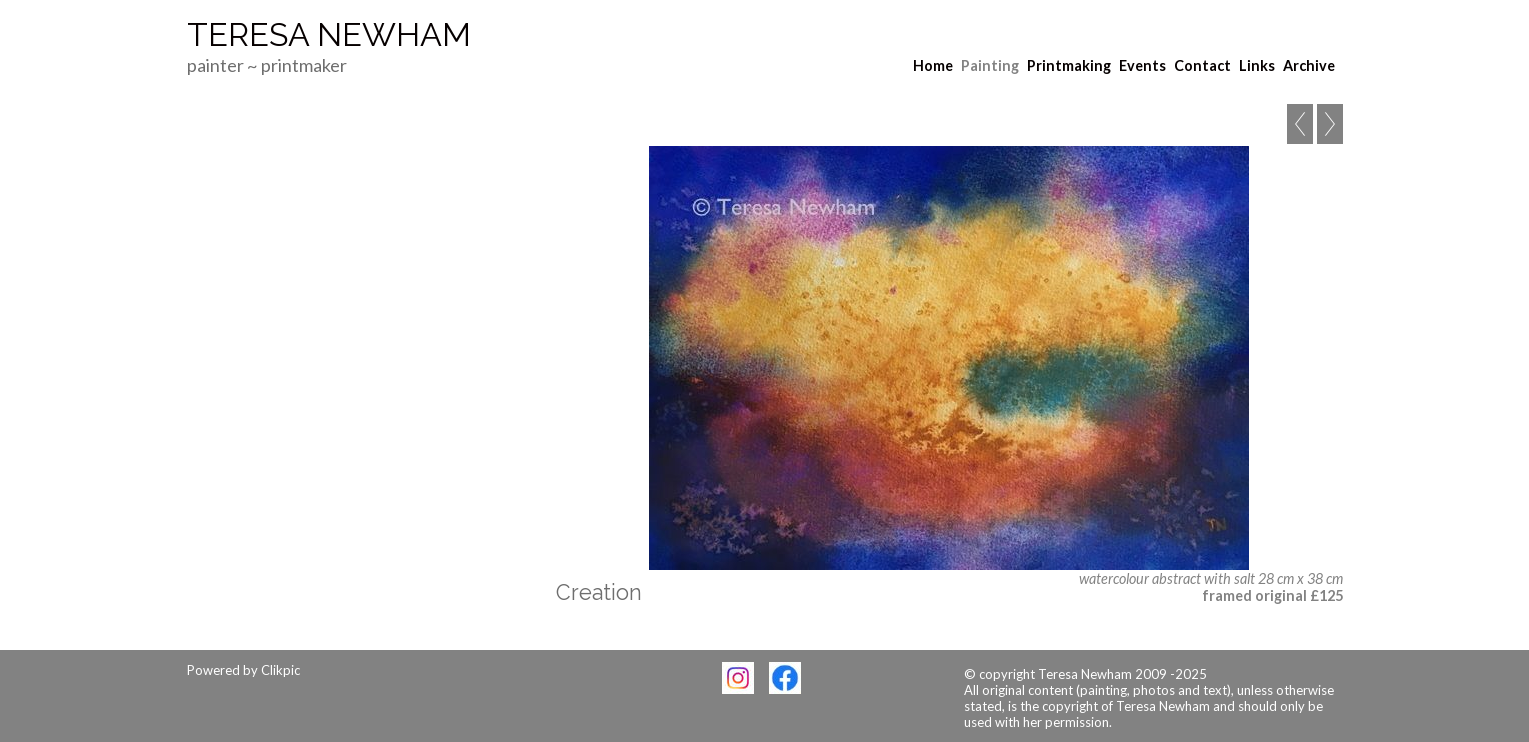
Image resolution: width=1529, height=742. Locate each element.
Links (1257, 65)
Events (1142, 65)
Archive (1309, 65)
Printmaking (1069, 65)
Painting (990, 65)
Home (933, 65)
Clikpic (280, 670)
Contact (1202, 65)
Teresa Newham (329, 35)
